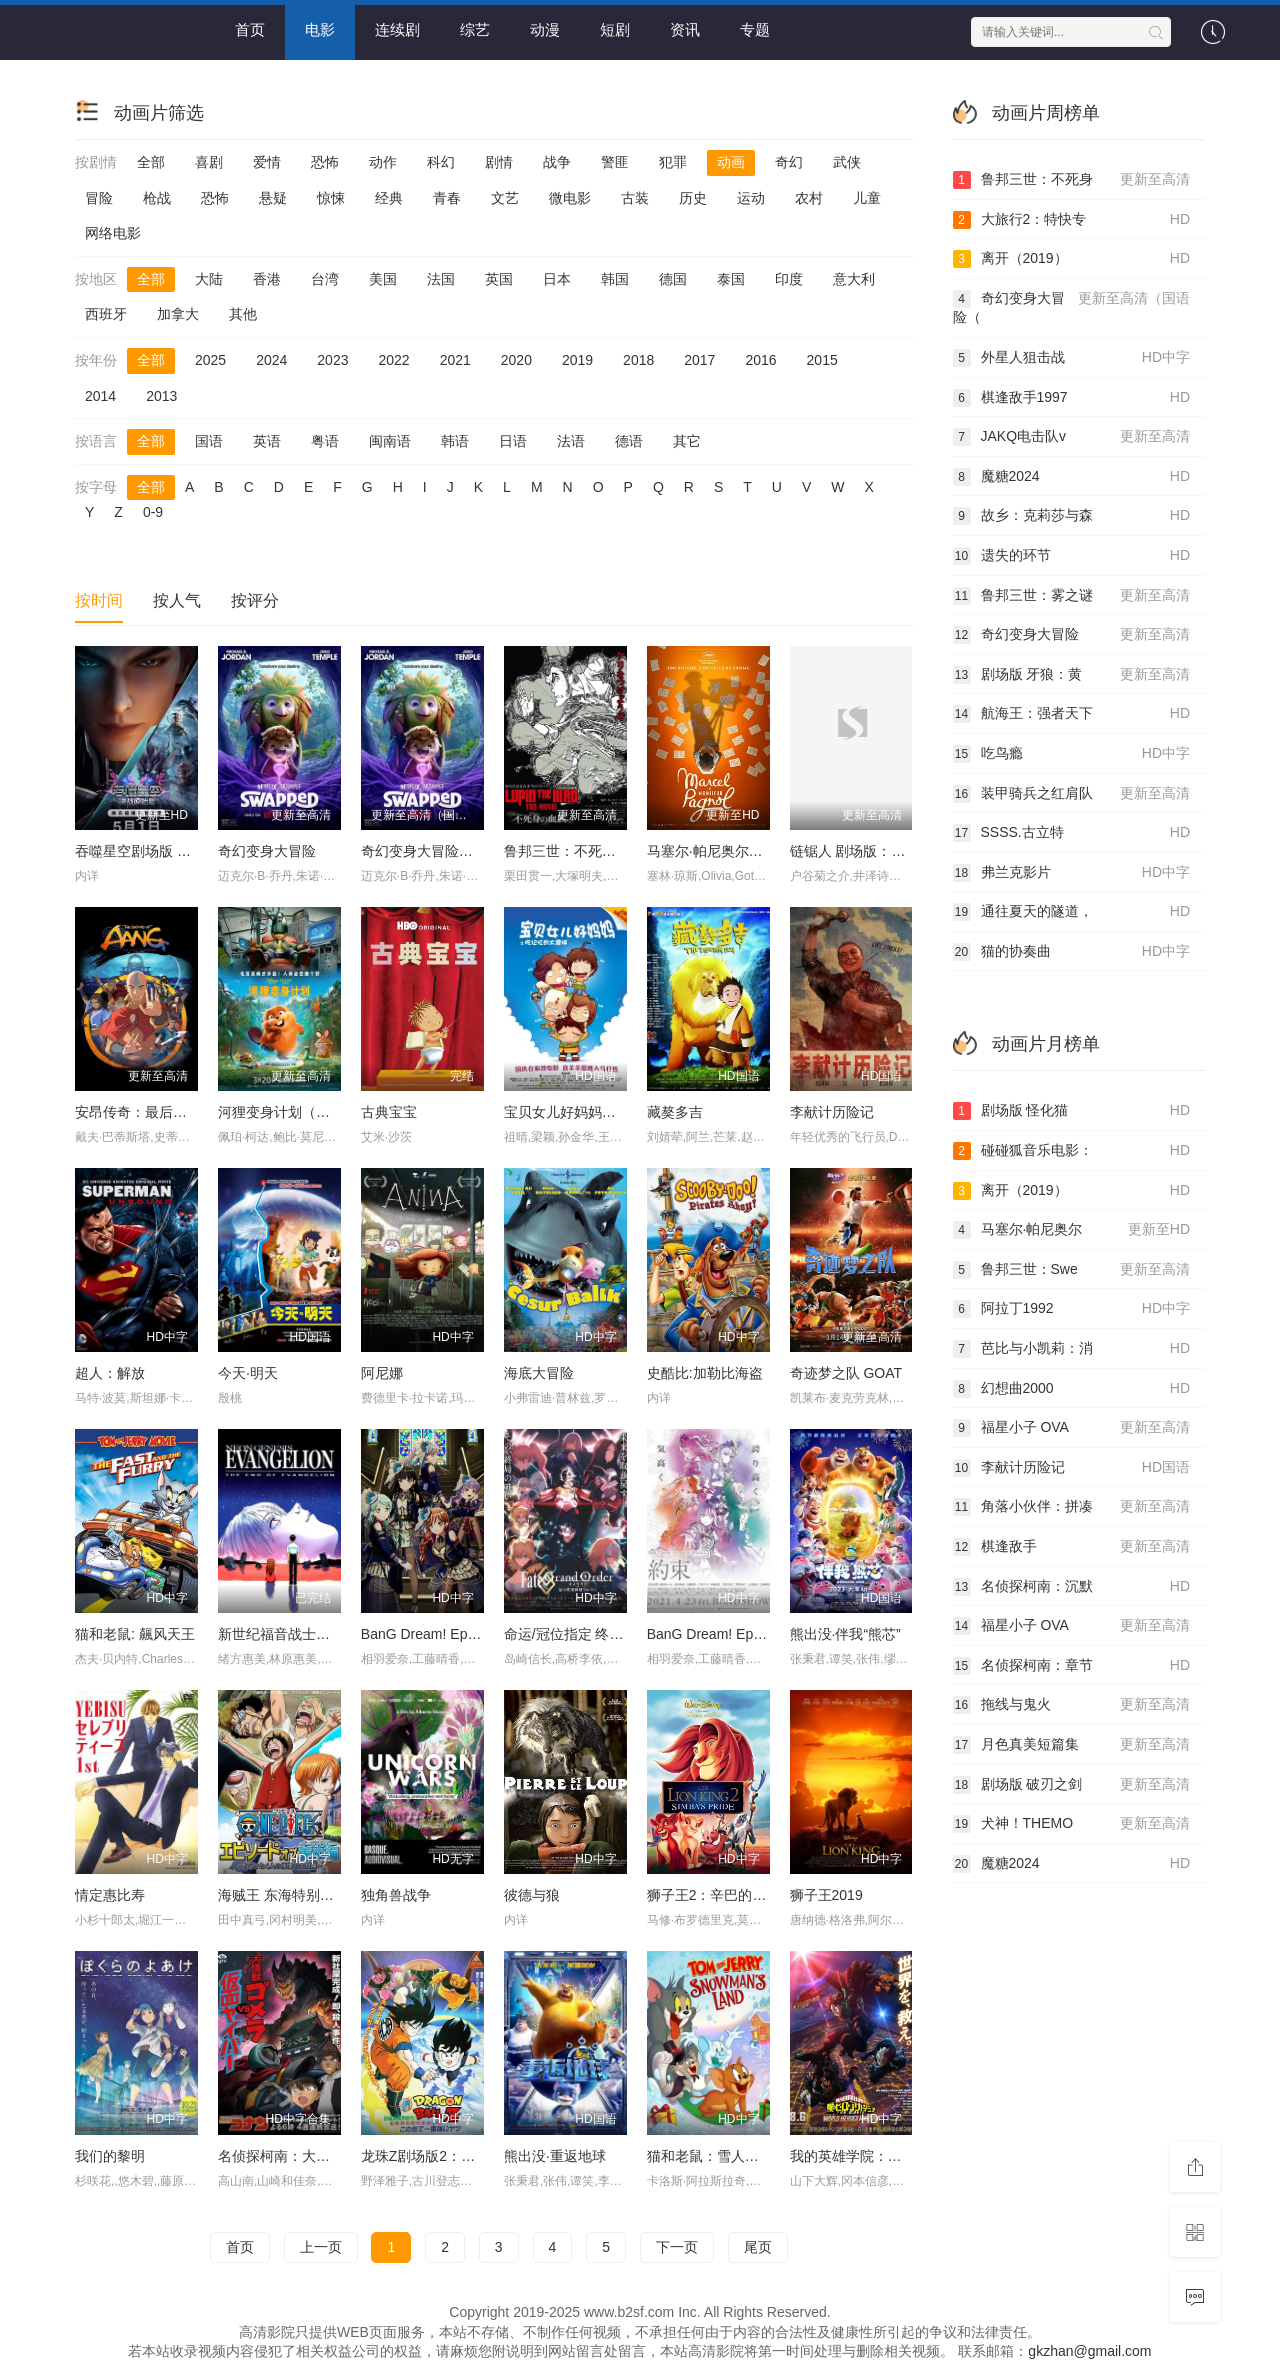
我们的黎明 (110, 2156)
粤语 (325, 441)
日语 (513, 441)
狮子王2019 (826, 1895)
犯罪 (673, 162)
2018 (638, 360)
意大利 (854, 279)
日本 (557, 279)
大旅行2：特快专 (1072, 220)
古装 (635, 198)
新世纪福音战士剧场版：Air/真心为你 (333, 1634)
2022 (393, 360)
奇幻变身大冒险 (267, 851)
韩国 (615, 279)
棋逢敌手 (1072, 1547)
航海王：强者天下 (1072, 714)
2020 (516, 360)
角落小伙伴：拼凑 (1072, 1507)
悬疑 (273, 198)
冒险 (99, 198)
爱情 (267, 162)
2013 (161, 396)
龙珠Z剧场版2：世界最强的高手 (460, 2156)
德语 (629, 441)
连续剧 (397, 29)
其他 (243, 314)
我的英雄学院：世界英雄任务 (881, 2156)
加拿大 (178, 314)
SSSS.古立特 (1072, 833)
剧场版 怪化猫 (1072, 1111)
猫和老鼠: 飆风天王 (135, 1634)
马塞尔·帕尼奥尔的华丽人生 (733, 851)
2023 (332, 360)
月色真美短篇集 (1072, 1745)
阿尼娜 (382, 1373)
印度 (789, 279)
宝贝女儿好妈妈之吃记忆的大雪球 (609, 1112)
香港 (267, 279)
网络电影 (113, 233)
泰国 (731, 279)
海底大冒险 (539, 1373)
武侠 (847, 162)
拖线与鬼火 (1072, 1705)
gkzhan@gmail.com (1089, 2351)
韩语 (455, 441)
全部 (151, 162)
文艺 (505, 198)
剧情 (499, 162)
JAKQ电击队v (1072, 437)
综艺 (475, 29)
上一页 (321, 2247)
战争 (557, 162)
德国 (673, 279)
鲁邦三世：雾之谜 (1072, 596)
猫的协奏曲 (1072, 952)
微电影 (570, 198)
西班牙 (106, 314)
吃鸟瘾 (1072, 754)
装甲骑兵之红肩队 (1072, 794)
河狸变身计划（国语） (288, 1112)
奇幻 (789, 162)
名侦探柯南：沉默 (1072, 1587)
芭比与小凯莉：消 (1072, 1349)
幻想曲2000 (1072, 1389)
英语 (267, 441)
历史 (693, 198)
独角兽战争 (396, 1895)
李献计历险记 (832, 1112)
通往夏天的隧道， (1072, 912)
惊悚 (331, 198)
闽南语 (390, 441)
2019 (577, 360)
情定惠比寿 (110, 1895)
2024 (271, 360)
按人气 (177, 600)
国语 (209, 441)
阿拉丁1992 (1072, 1309)
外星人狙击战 (1072, 358)
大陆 (209, 279)
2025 (210, 360)
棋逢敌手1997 (1072, 398)
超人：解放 (110, 1373)
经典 (389, 198)
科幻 (441, 162)
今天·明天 (248, 1373)
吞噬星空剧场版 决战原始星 (161, 851)
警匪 (615, 162)
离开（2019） (1072, 259)
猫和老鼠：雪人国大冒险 (724, 2156)
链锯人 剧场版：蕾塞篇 (862, 851)
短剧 (615, 29)
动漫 (545, 29)
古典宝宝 (389, 1112)
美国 (383, 279)
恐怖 (325, 162)
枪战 (157, 198)
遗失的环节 (1072, 556)
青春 (447, 198)
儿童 (867, 198)
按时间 (99, 600)
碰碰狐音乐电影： (1072, 1151)
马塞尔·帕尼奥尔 (1072, 1230)
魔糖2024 (1072, 477)
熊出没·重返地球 (555, 2156)
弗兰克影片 (1072, 873)
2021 (455, 360)
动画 (731, 162)
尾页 (758, 2247)
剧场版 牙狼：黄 (1072, 675)
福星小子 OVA (1072, 1428)
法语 (571, 441)
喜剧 (209, 162)
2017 (699, 360)
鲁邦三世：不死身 (1072, 180)
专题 (755, 29)
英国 (499, 279)
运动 (751, 198)
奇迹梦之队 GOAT (846, 1373)
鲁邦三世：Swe (1072, 1270)
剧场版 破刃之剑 (1072, 1785)
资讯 (685, 29)
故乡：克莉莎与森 (1072, 516)
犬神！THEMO (1072, 1824)
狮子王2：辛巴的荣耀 (714, 1895)
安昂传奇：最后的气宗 (145, 1112)
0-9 (153, 512)
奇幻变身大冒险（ (1072, 307)
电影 (320, 29)
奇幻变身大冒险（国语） (438, 851)
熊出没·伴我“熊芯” (845, 1634)
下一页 (677, 2247)
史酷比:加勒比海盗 (705, 1373)
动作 (383, 162)
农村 (809, 198)
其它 (687, 441)
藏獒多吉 (675, 1112)
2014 (100, 396)
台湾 (325, 279)
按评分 (255, 600)
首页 (250, 29)
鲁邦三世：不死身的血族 (581, 851)
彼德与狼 (532, 1895)
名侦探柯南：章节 (1072, 1666)
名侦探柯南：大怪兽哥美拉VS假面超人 (339, 2156)
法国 (441, 279)
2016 (760, 360)
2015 (822, 360)
